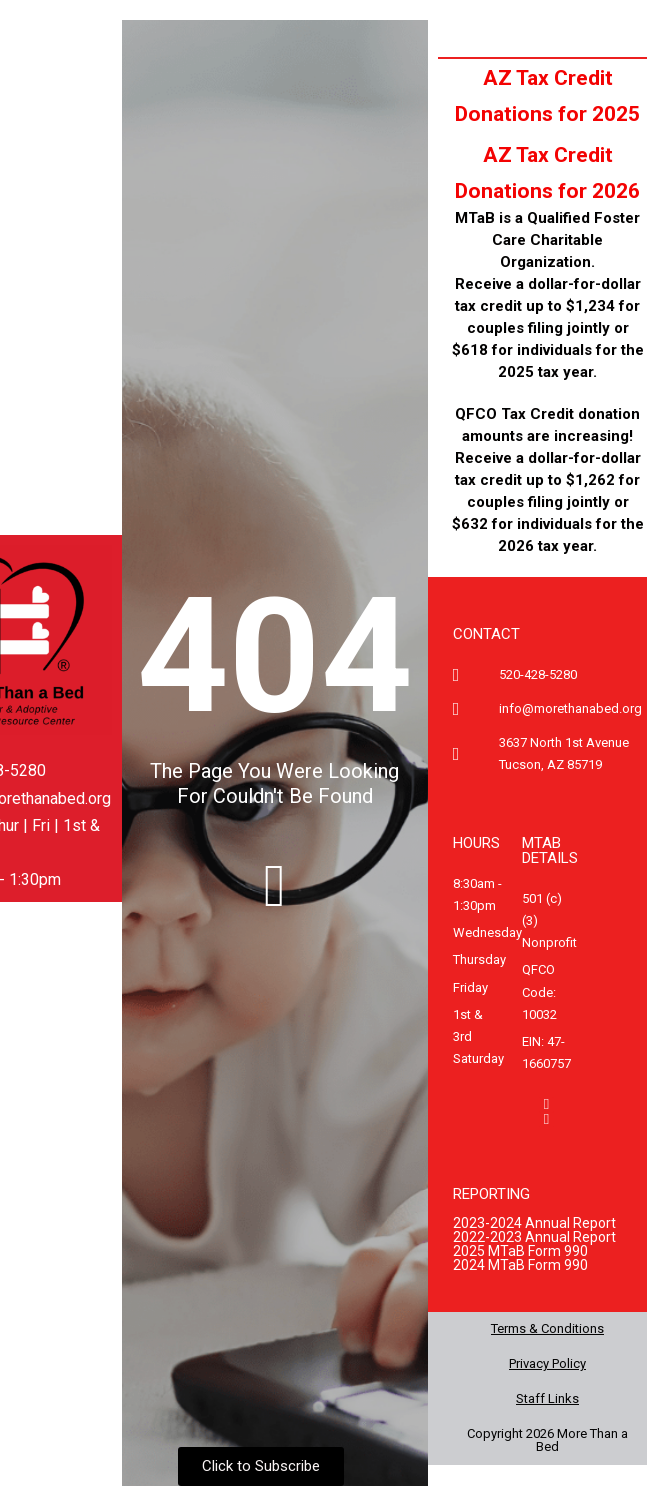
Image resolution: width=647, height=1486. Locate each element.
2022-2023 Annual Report (534, 1237)
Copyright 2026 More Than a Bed (547, 1440)
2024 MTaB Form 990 (520, 1265)
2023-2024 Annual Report (534, 1223)
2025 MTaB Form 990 (520, 1251)
